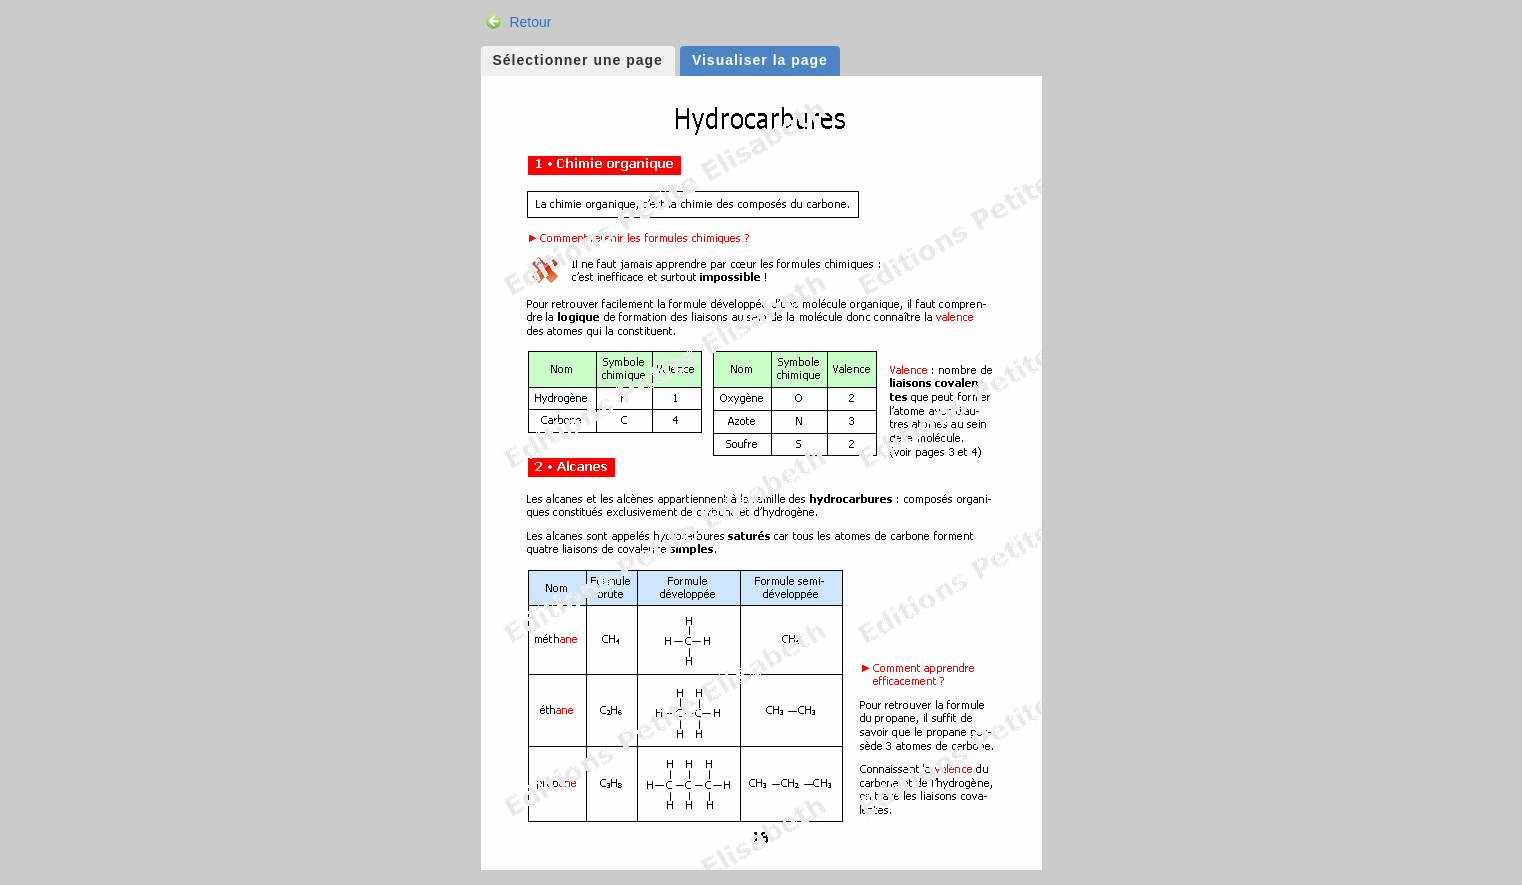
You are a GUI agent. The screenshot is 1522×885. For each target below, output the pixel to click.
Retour (530, 22)
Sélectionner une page (578, 60)
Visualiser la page (760, 60)
